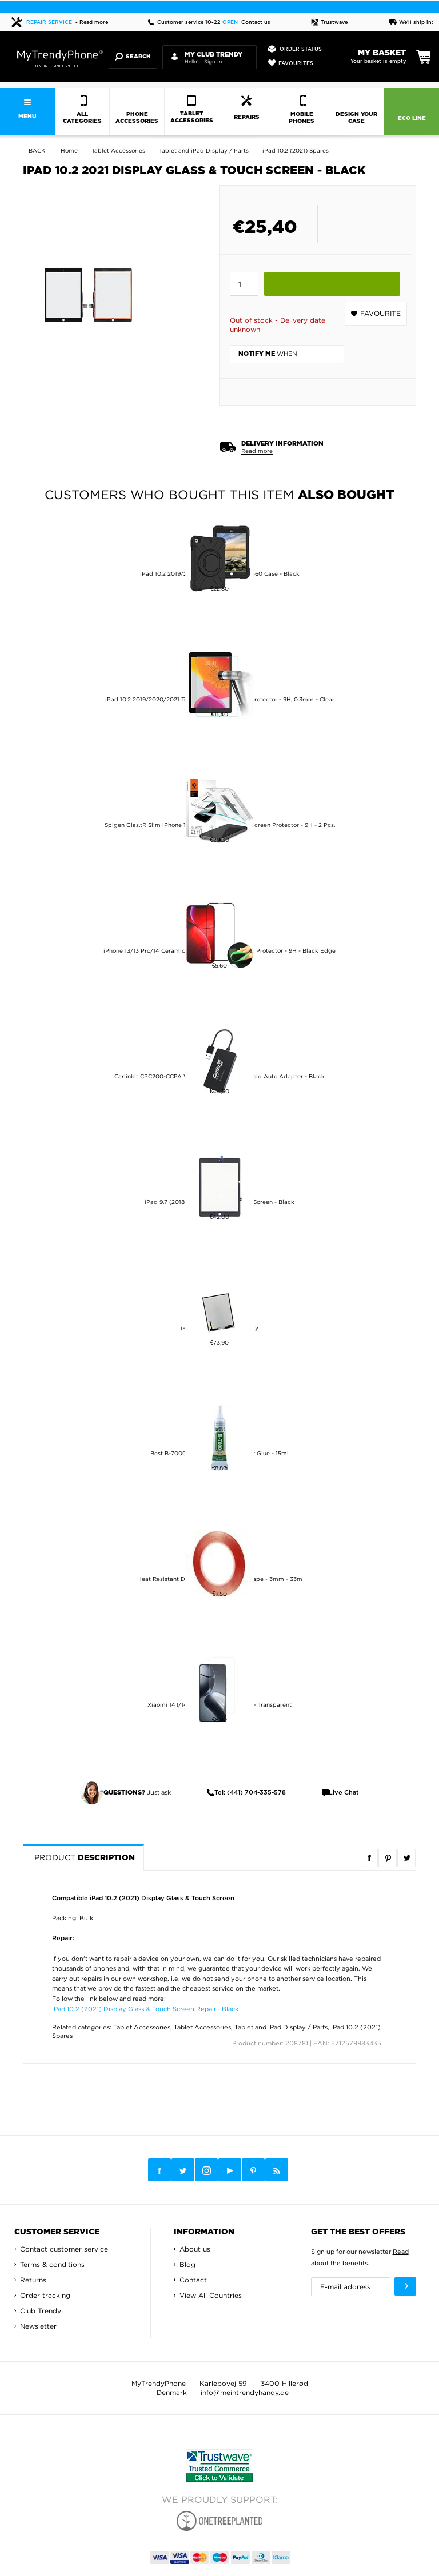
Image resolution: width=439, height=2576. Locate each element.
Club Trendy (40, 2310)
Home (69, 150)
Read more (93, 22)
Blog (187, 2264)
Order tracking (45, 2295)
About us (194, 2249)
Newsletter (38, 2326)
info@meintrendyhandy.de (245, 2392)
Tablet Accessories (141, 2027)
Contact (193, 2280)
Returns (33, 2280)
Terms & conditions (52, 2264)
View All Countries (210, 2295)
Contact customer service (64, 2249)
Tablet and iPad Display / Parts (281, 2027)
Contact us (255, 22)
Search (133, 57)
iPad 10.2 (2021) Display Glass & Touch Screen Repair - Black (145, 2008)
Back (37, 150)
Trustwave (329, 22)
